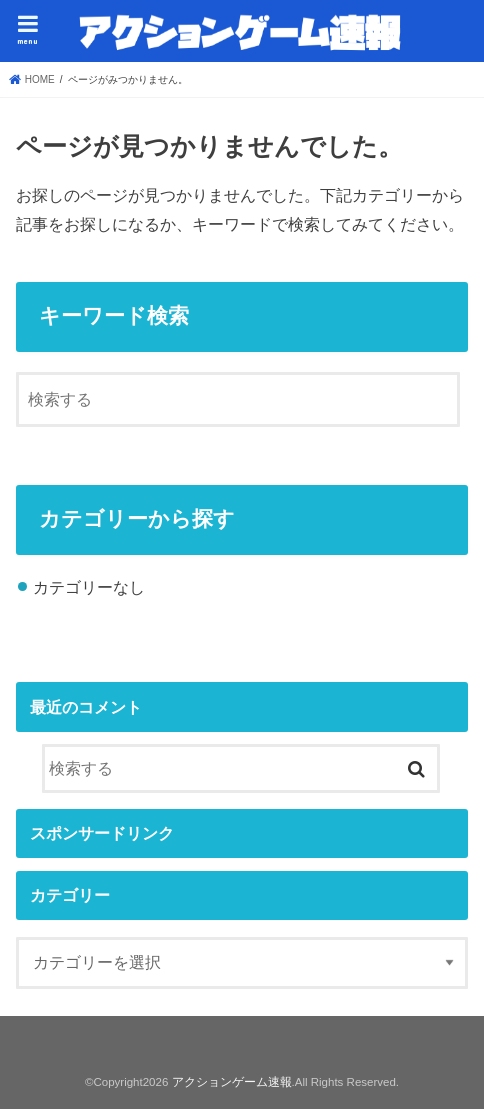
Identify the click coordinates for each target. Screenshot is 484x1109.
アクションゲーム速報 (232, 1082)
